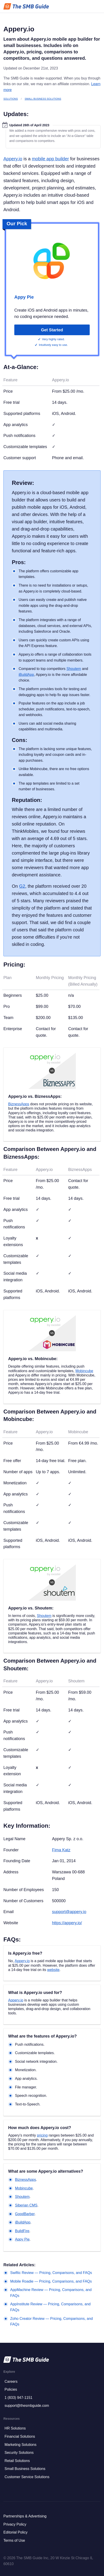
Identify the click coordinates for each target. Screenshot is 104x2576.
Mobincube (84, 1371)
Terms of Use (14, 2540)
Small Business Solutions (43, 98)
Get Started (52, 330)
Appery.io (12, 158)
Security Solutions (19, 2453)
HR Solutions (15, 2428)
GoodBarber (25, 2214)
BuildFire (22, 2231)
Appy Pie (24, 297)
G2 (22, 886)
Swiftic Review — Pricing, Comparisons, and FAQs (51, 2273)
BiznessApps (18, 1104)
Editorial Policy (15, 2532)
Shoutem (74, 669)
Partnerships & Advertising (25, 2516)
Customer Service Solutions (27, 2477)
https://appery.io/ (67, 1923)
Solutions (10, 98)
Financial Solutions (20, 2436)
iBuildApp (26, 675)
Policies (11, 2389)
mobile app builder (50, 158)
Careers (11, 2381)
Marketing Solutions (21, 2445)
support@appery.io (69, 1911)
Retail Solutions (17, 2461)
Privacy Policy (14, 2524)
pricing (42, 2135)
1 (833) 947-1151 (18, 2398)
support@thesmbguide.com (27, 2405)
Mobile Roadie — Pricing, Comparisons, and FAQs (51, 2281)
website (53, 1970)
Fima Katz (61, 1850)
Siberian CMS (26, 2205)
